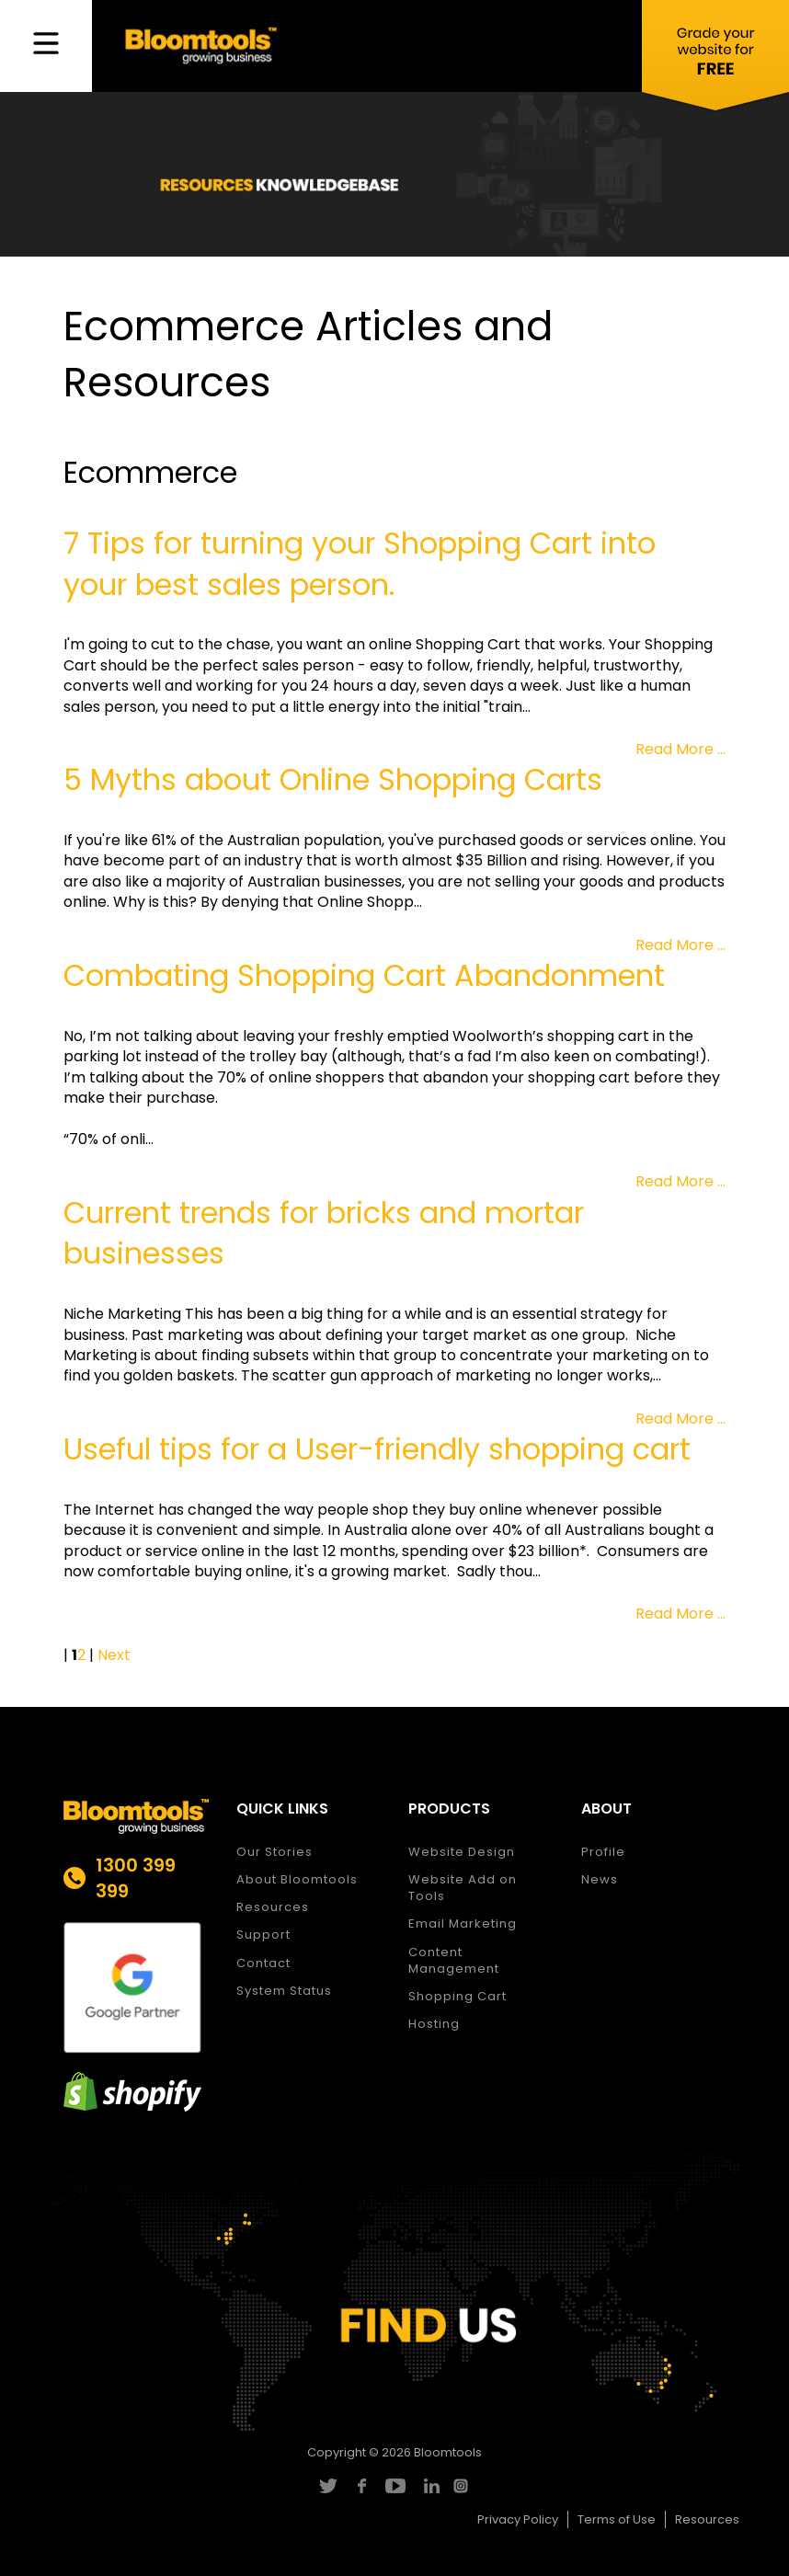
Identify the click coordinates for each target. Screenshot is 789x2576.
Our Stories (274, 1851)
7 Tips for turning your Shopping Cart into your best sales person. (359, 563)
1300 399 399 (136, 1878)
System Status (284, 1990)
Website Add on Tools (462, 1888)
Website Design (461, 1851)
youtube (395, 2486)
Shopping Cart (457, 1996)
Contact (263, 1963)
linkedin (429, 2486)
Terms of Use (616, 2519)
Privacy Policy (517, 2519)
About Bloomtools (297, 1879)
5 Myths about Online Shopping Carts (332, 779)
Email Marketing (462, 1923)
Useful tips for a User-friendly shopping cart (377, 1449)
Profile (603, 1851)
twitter (326, 2486)
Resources (272, 1907)
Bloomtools (448, 2452)
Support (263, 1934)
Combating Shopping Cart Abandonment (364, 975)
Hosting (434, 2023)
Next (114, 1655)
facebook (361, 2486)
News (599, 1879)
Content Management (453, 1960)
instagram (463, 2486)
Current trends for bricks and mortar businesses (323, 1233)
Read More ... (680, 749)
